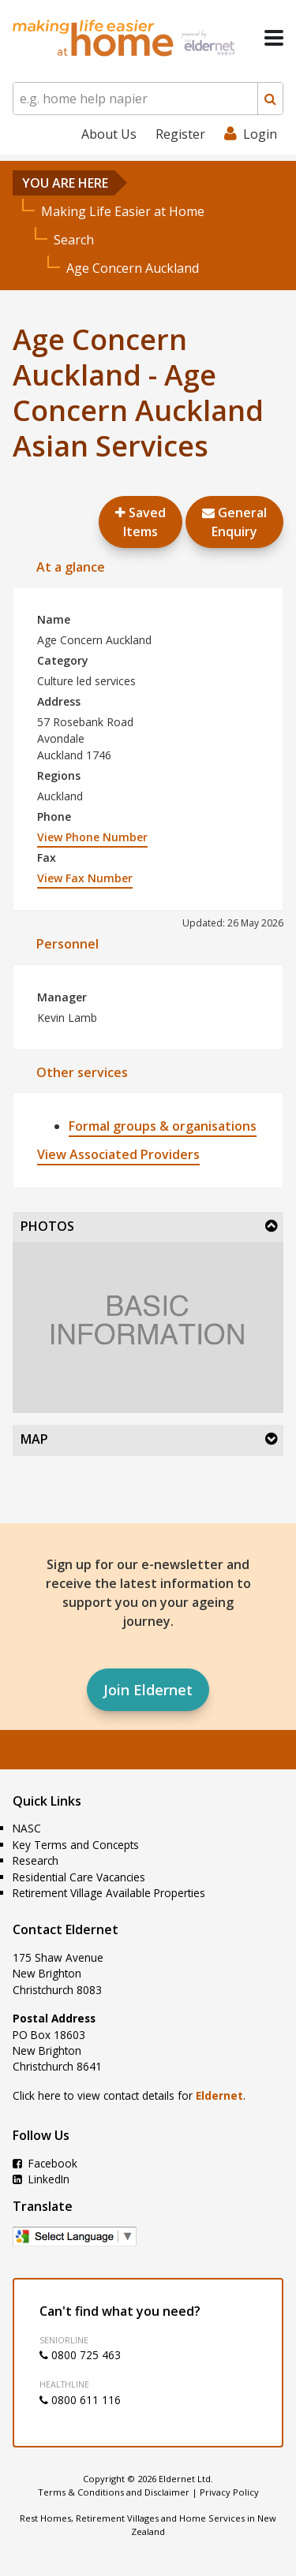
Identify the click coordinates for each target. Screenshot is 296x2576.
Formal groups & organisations (163, 1126)
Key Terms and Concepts (76, 1844)
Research (35, 1860)
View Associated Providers (118, 1154)
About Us (109, 134)
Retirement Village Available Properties (109, 1892)
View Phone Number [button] (92, 836)
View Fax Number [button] (85, 877)
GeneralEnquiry (234, 522)
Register (180, 134)
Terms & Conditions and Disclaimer (113, 2492)
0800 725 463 (80, 2354)
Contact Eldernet (65, 1929)
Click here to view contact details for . (129, 2095)
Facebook (45, 2163)
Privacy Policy (229, 2492)
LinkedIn (41, 2179)
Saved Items (140, 522)
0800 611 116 (80, 2399)
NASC (27, 1828)
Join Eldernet (148, 1689)
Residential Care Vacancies (79, 1877)
